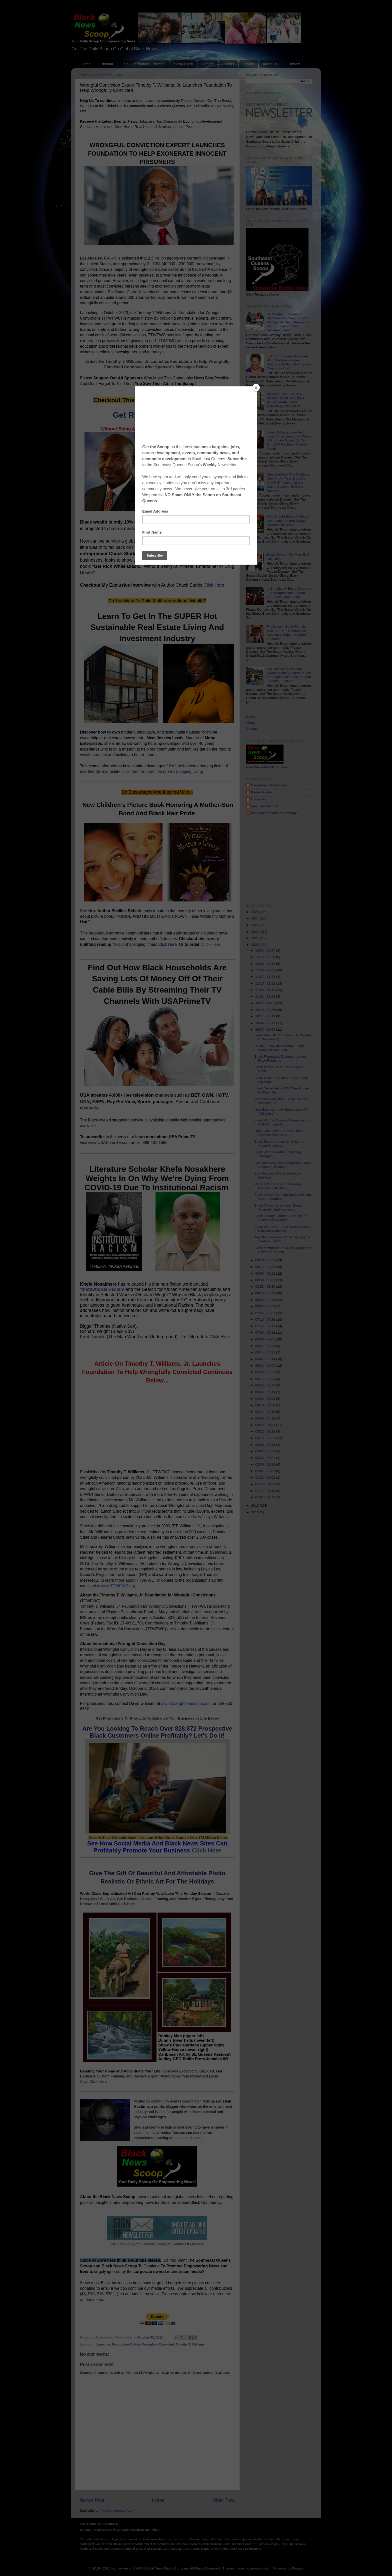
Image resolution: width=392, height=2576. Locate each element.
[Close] (256, 387)
